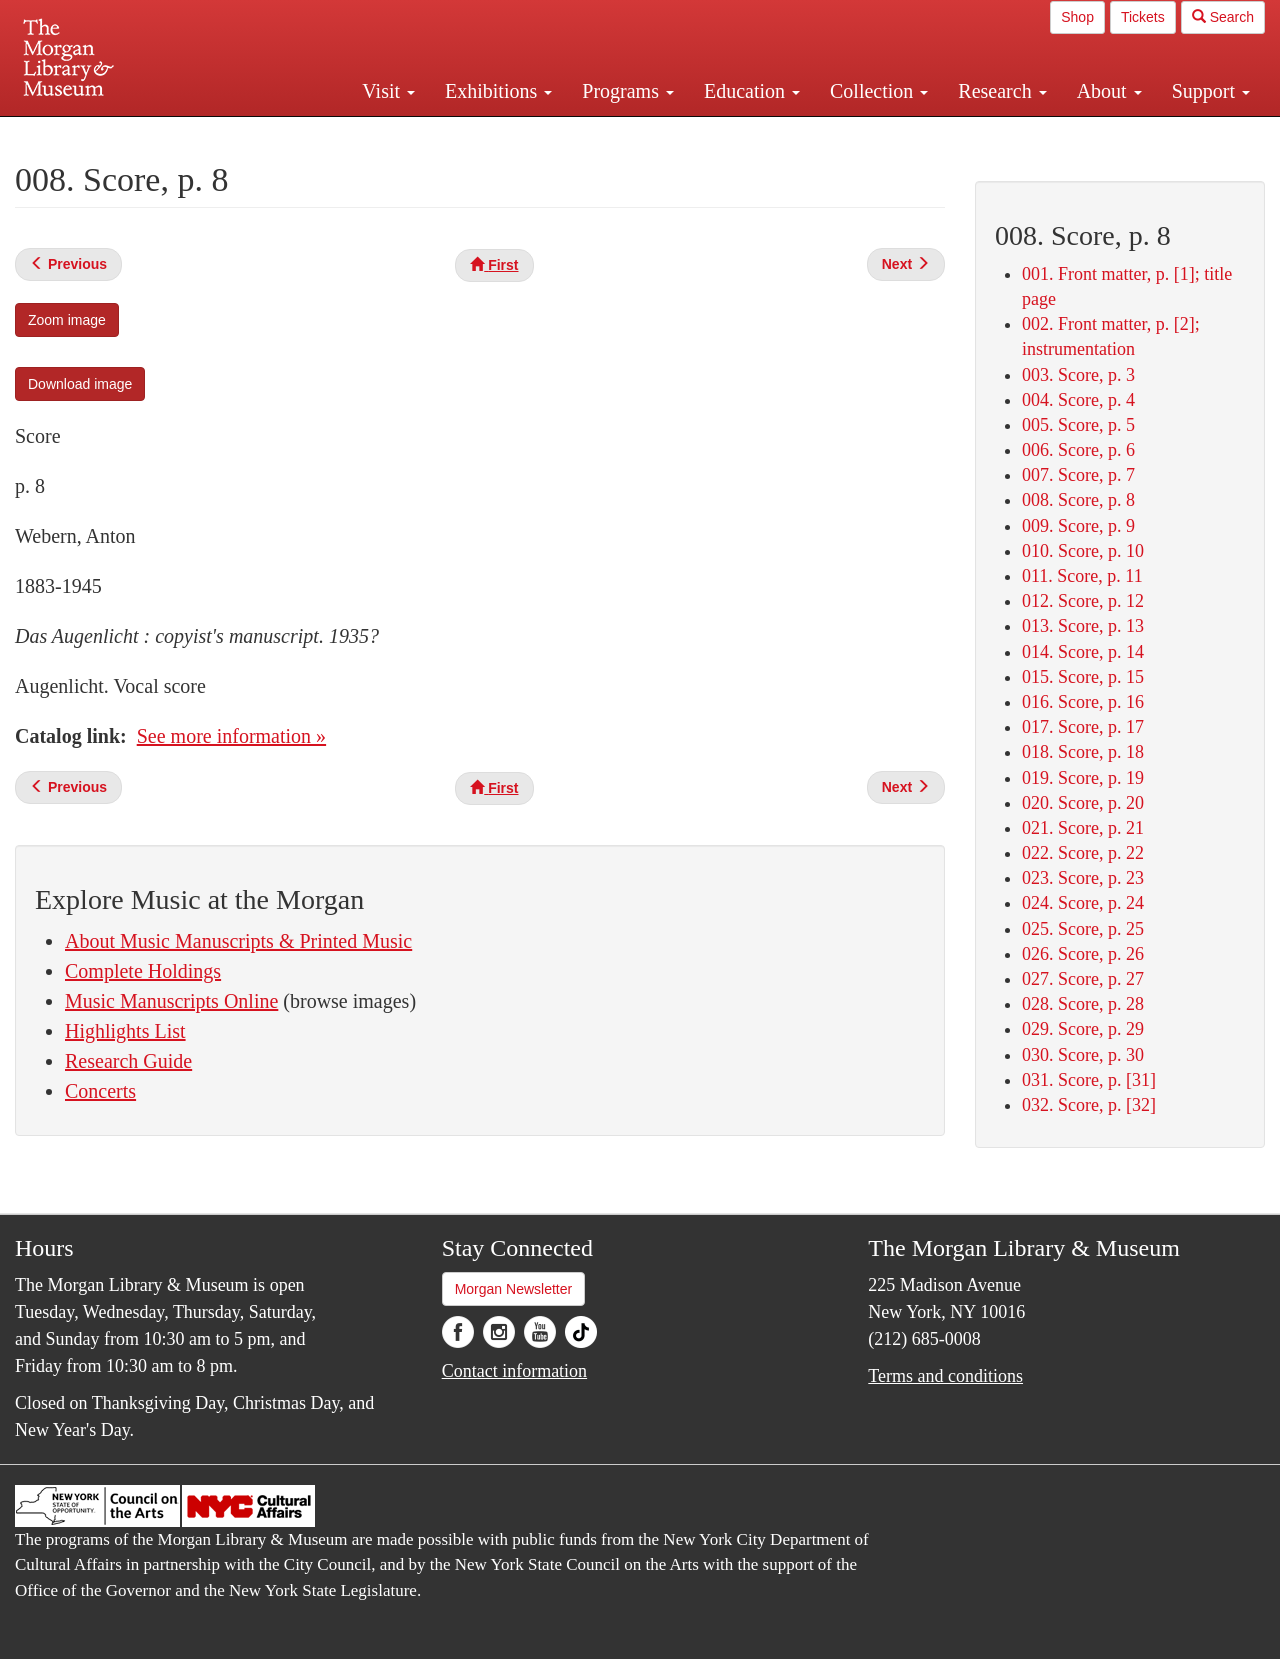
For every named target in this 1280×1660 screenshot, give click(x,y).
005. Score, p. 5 (1078, 425)
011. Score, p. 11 (1082, 576)
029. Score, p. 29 (1083, 1029)
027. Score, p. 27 (1083, 979)
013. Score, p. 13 (1083, 626)
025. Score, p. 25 (1083, 929)
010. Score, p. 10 (1083, 551)
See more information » (231, 736)
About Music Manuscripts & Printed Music (238, 941)
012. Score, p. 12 (1083, 601)
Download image (80, 384)
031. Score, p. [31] (1089, 1080)
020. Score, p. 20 (1083, 803)
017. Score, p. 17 (1083, 727)
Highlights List (125, 1031)
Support (1211, 91)
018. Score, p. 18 (1083, 752)
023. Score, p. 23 (1083, 878)
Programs (628, 91)
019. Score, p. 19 (1083, 778)
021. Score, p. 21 (1083, 828)
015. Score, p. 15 (1083, 677)
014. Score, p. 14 (1083, 652)
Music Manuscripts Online (171, 1001)
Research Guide (128, 1061)
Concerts (100, 1091)
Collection (879, 91)
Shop (1077, 17)
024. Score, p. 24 (1083, 903)
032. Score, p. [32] (1089, 1105)
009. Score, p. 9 (1078, 526)
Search (1223, 17)
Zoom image (67, 320)
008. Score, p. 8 (1078, 500)
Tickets (1143, 17)
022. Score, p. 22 (1083, 853)
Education (752, 91)
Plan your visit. (402, 134)
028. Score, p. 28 (1083, 1004)
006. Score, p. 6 (1078, 450)
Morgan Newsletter (514, 1289)
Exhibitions (498, 91)
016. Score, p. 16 (1083, 702)
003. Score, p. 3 (1078, 375)
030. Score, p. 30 (1083, 1055)
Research (1002, 91)
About (1109, 91)
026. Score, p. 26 (1083, 954)
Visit (388, 91)
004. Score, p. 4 (1078, 400)
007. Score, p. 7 (1078, 475)
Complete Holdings (143, 971)
